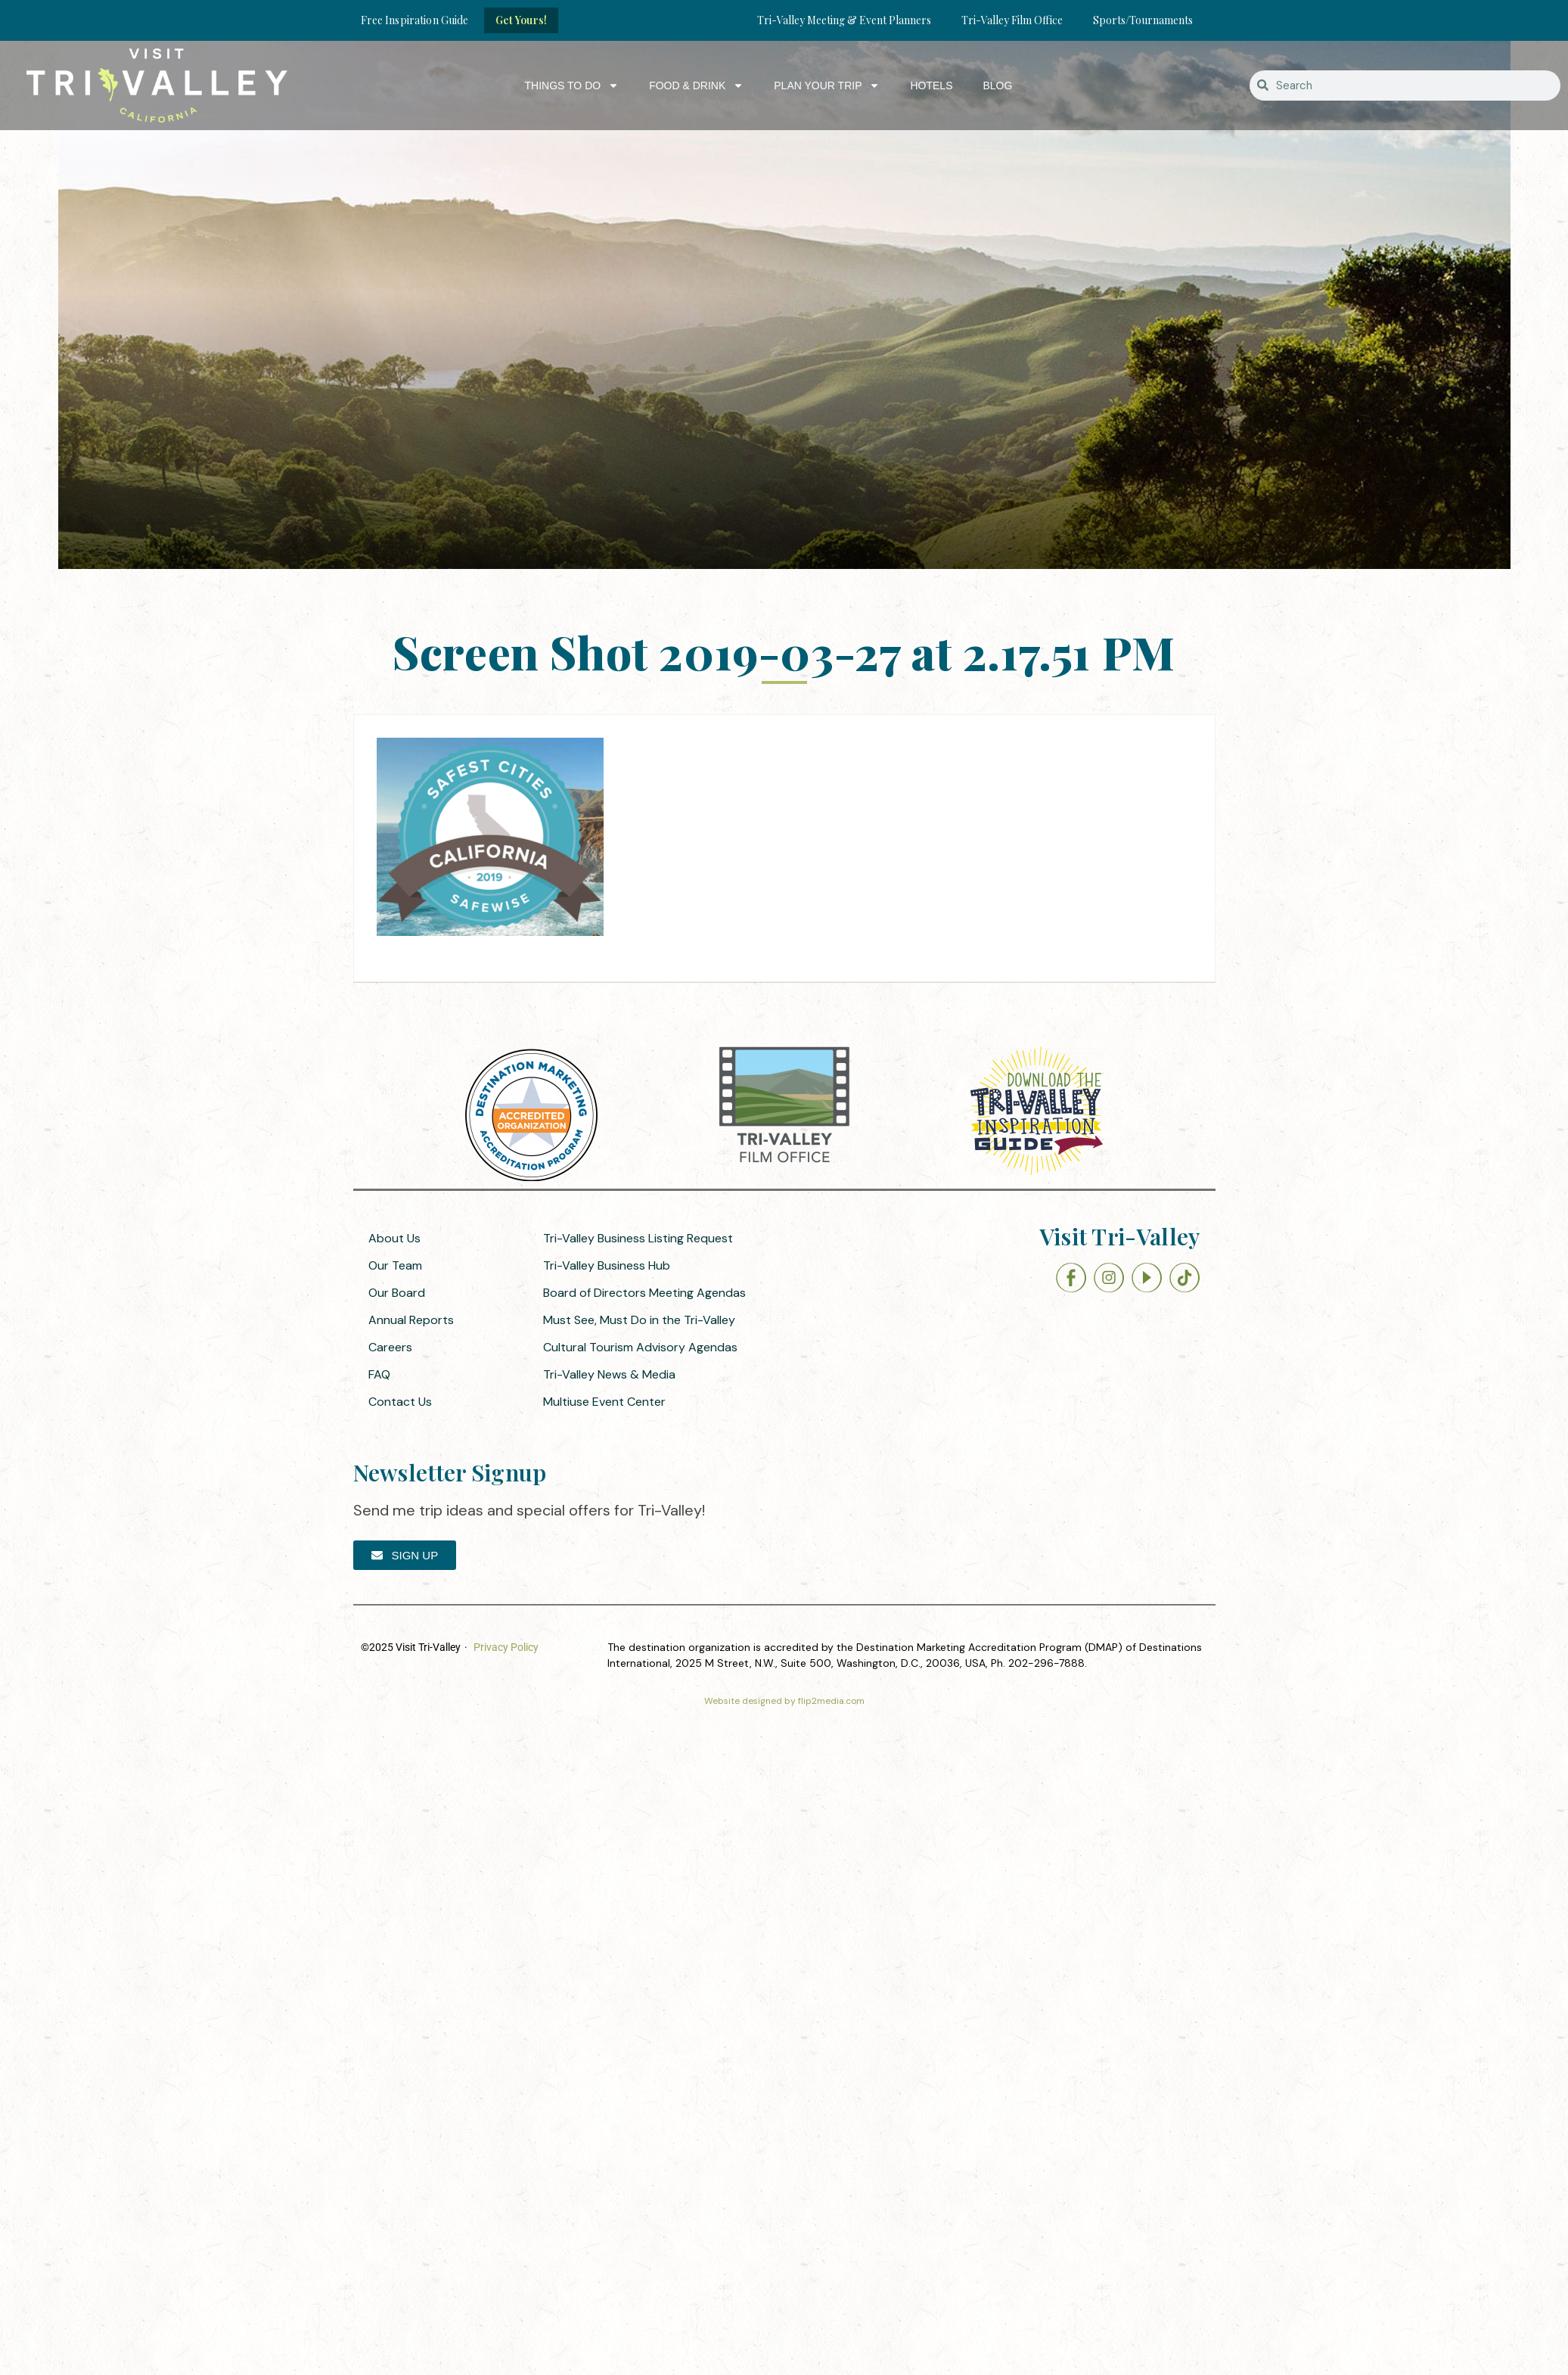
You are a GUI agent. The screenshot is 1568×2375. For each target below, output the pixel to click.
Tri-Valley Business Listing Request (638, 1238)
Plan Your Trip (827, 85)
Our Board (396, 1293)
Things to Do (572, 85)
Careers (390, 1347)
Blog (997, 85)
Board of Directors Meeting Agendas (644, 1293)
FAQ (379, 1374)
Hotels (931, 85)
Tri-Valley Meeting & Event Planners (844, 20)
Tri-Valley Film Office (1012, 20)
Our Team (395, 1265)
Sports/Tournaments (1143, 20)
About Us (394, 1238)
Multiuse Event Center (604, 1402)
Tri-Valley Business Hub (606, 1265)
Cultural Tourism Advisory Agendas (640, 1347)
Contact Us (400, 1402)
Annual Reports (411, 1320)
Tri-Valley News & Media (609, 1374)
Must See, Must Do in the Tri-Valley (639, 1320)
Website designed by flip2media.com (784, 1701)
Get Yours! (521, 20)
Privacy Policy (506, 1647)
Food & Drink (696, 85)
